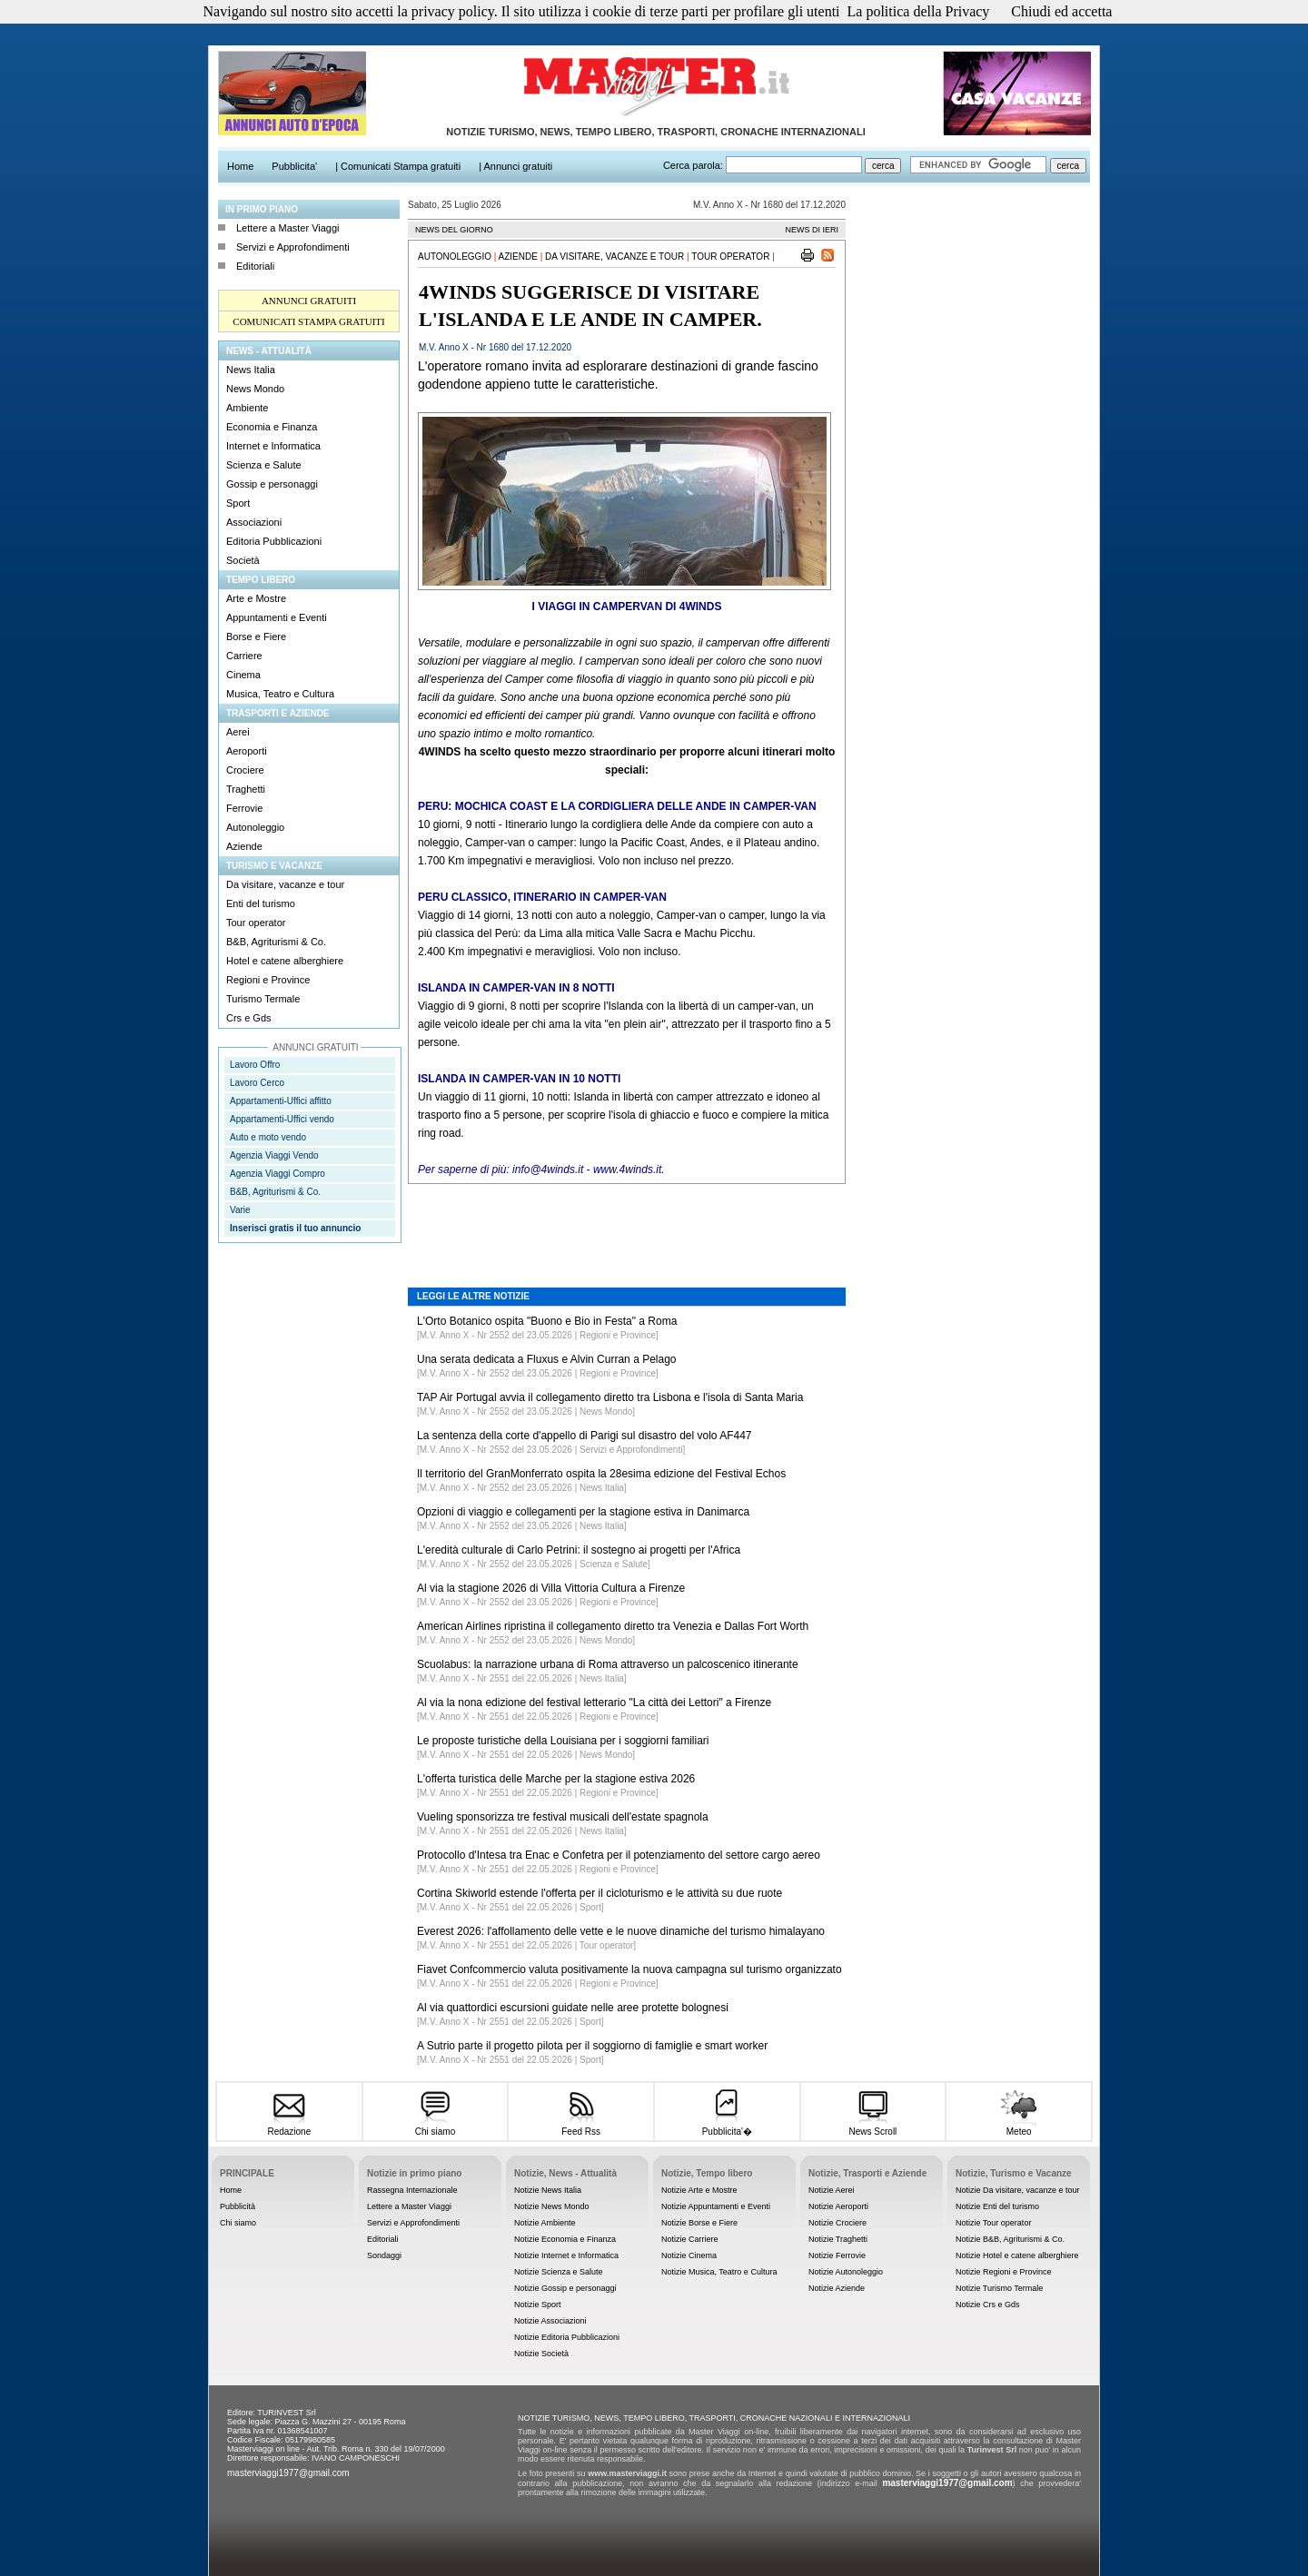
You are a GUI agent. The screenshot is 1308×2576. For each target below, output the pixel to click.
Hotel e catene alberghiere (284, 960)
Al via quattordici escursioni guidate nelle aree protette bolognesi (572, 2007)
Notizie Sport (537, 2304)
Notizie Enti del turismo (997, 2206)
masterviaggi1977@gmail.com (288, 2473)
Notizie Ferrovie (837, 2255)
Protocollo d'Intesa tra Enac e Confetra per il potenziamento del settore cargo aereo (618, 1855)
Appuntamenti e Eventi (276, 617)
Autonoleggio (255, 827)
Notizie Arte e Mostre (699, 2190)
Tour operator (255, 922)
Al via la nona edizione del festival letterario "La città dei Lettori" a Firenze (594, 1702)
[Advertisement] (626, 1222)
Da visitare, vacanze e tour (285, 884)
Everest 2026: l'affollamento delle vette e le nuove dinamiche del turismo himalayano (621, 1931)
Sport (238, 503)
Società (243, 560)
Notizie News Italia (547, 2190)
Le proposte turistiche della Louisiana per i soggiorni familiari (563, 1740)
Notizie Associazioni (550, 2320)
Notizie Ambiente (545, 2222)
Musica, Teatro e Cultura (280, 693)
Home (231, 2190)
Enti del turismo (260, 903)
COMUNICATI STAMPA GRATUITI (308, 321)
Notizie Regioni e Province (1004, 2271)
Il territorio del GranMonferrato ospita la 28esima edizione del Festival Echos (601, 1473)
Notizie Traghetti (837, 2239)
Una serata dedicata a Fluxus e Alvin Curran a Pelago (547, 1359)
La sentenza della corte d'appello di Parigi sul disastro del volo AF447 (584, 1435)
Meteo (1019, 2126)
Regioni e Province (268, 979)
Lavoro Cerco (257, 1083)
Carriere (244, 655)
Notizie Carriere (689, 2239)
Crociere (245, 770)
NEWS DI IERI (811, 229)
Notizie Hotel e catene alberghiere (1017, 2255)
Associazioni (254, 522)
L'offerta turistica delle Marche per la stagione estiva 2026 (556, 1778)
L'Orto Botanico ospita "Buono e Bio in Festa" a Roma (547, 1321)
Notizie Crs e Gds (988, 2304)
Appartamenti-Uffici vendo (282, 1119)
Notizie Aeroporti (838, 2206)
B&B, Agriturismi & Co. (276, 941)
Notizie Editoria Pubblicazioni (566, 2337)
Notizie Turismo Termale (999, 2288)
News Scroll (872, 2126)
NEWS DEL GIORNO (454, 229)
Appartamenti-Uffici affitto (281, 1101)
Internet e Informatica (273, 445)
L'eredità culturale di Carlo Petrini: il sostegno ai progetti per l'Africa (578, 1550)
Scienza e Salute (264, 464)
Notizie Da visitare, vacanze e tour (1018, 2190)
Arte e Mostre (256, 598)
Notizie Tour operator (993, 2222)
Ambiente (247, 407)
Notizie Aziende (836, 2288)
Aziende (244, 846)
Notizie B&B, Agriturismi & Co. (1010, 2239)
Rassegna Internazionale (412, 2190)
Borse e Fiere (256, 636)
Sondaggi (384, 2255)
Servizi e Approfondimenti (293, 247)
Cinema (243, 674)
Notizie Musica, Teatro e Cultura (719, 2271)
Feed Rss (581, 2126)
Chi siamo (435, 2126)
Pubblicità (237, 2206)
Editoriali (255, 266)
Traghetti (245, 789)
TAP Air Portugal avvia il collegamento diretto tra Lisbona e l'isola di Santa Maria (610, 1397)
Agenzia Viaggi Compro (277, 1174)
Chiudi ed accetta (1061, 11)
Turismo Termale (263, 998)
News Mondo (255, 388)
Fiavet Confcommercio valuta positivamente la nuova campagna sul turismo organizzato (629, 1969)
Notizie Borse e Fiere (699, 2222)
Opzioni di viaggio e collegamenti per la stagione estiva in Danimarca (583, 1511)
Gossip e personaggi (272, 484)
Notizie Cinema (689, 2255)
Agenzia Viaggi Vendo (274, 1155)
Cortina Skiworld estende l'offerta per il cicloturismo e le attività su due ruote (599, 1893)
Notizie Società (541, 2353)
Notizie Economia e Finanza (565, 2239)
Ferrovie (244, 808)
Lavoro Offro (255, 1065)
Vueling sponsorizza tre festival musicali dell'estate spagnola (562, 1817)
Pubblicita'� (727, 2125)
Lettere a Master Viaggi (288, 227)
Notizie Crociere (837, 2222)
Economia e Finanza (271, 426)
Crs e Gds (249, 1017)
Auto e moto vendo (268, 1137)
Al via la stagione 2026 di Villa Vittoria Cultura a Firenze (551, 1588)
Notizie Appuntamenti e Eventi (715, 2206)
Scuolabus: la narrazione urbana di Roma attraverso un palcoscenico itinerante (607, 1664)
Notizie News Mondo (552, 2206)
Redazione (289, 2126)
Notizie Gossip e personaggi (565, 2288)
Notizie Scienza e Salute (558, 2271)
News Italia (250, 369)
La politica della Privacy (918, 11)
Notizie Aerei (831, 2190)
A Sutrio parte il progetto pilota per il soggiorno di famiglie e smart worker (592, 2045)
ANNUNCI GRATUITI (309, 300)
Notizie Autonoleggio (845, 2271)
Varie (240, 1210)
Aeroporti (246, 750)
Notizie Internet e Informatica (566, 2255)
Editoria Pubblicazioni (274, 541)
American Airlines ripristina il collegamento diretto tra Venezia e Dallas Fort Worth (612, 1626)
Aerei (238, 731)
